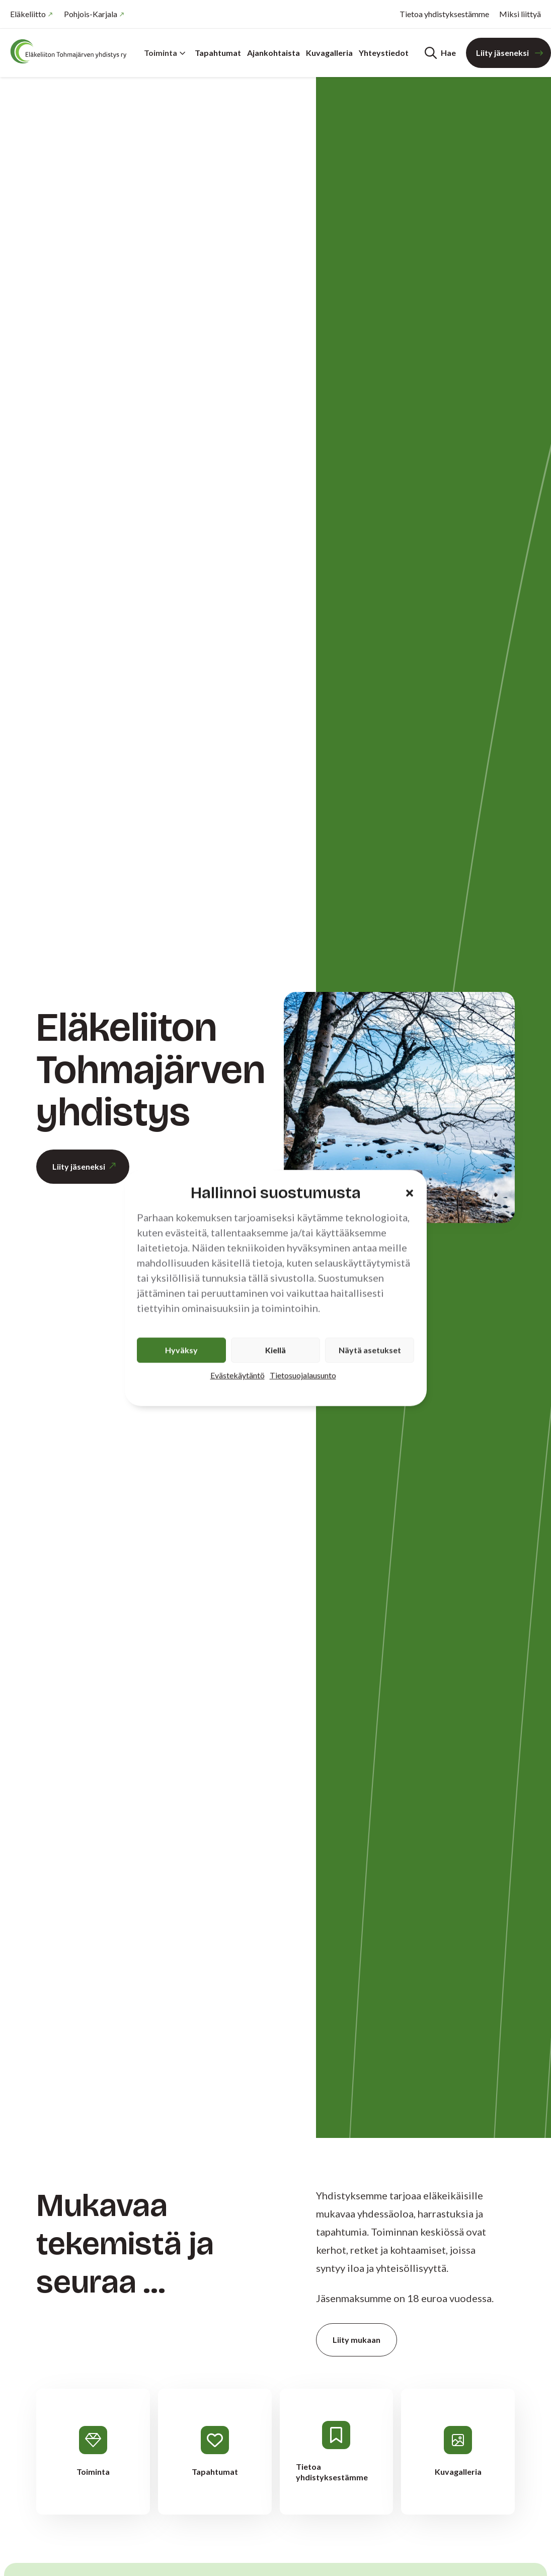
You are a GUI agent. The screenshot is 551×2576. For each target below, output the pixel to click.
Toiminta (165, 52)
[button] (410, 1193)
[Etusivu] (70, 51)
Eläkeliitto (28, 14)
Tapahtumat (218, 52)
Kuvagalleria (329, 52)
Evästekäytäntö (237, 1375)
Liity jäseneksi (502, 52)
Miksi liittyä (520, 14)
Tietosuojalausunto (303, 1375)
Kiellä (275, 1350)
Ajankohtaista (273, 52)
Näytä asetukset (370, 1350)
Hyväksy (181, 1350)
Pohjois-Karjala (90, 14)
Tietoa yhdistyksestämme (444, 14)
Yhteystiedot (384, 52)
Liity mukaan (356, 2339)
